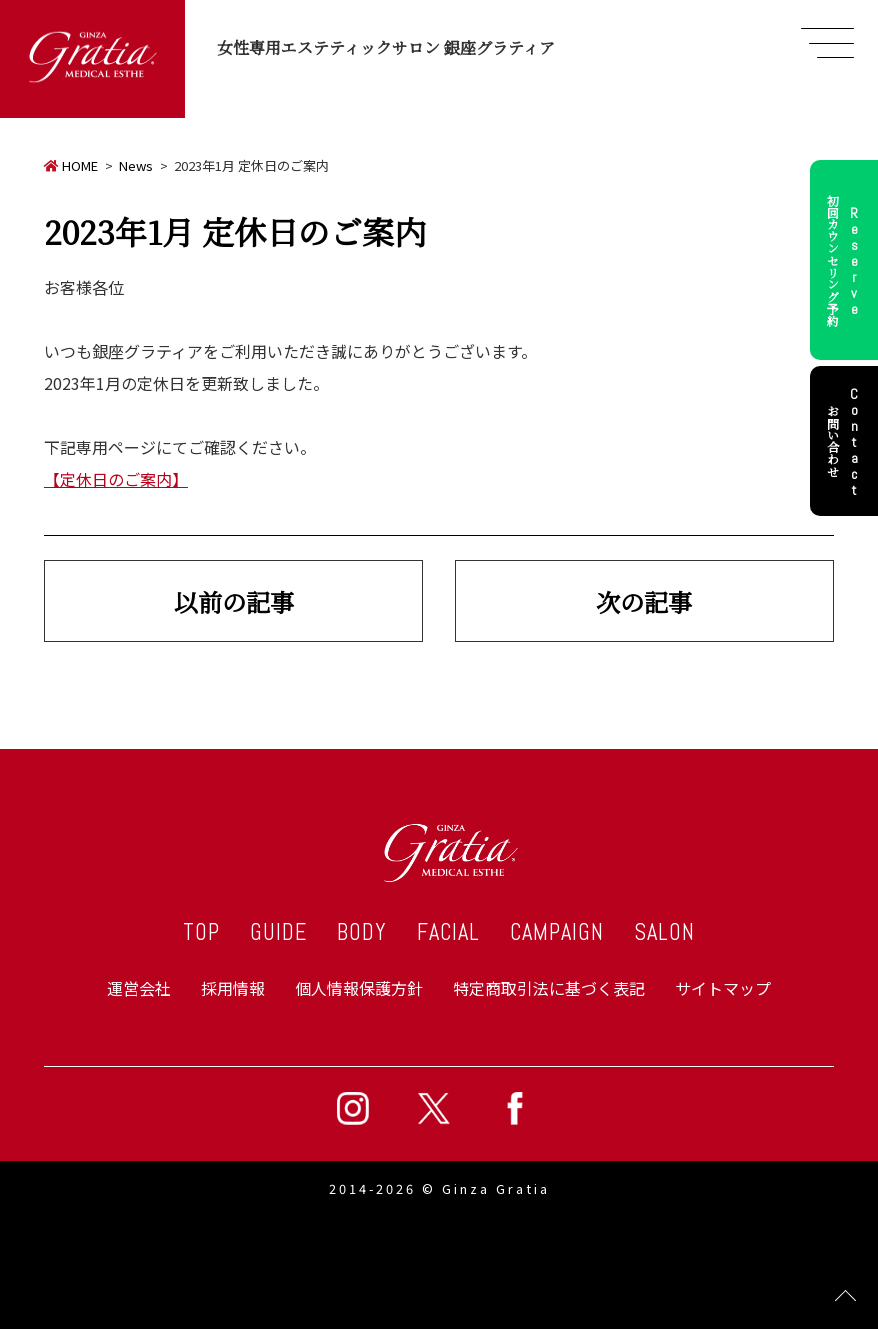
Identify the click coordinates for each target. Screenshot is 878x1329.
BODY (362, 932)
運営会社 (139, 988)
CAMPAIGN (557, 932)
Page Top (845, 1296)
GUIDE (278, 932)
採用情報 (233, 988)
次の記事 (644, 601)
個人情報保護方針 (359, 988)
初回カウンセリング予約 (846, 260)
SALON (664, 932)
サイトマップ (723, 988)
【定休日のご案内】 (116, 479)
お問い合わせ (846, 441)
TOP (201, 932)
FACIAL (448, 932)
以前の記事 (234, 601)
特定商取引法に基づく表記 (549, 988)
